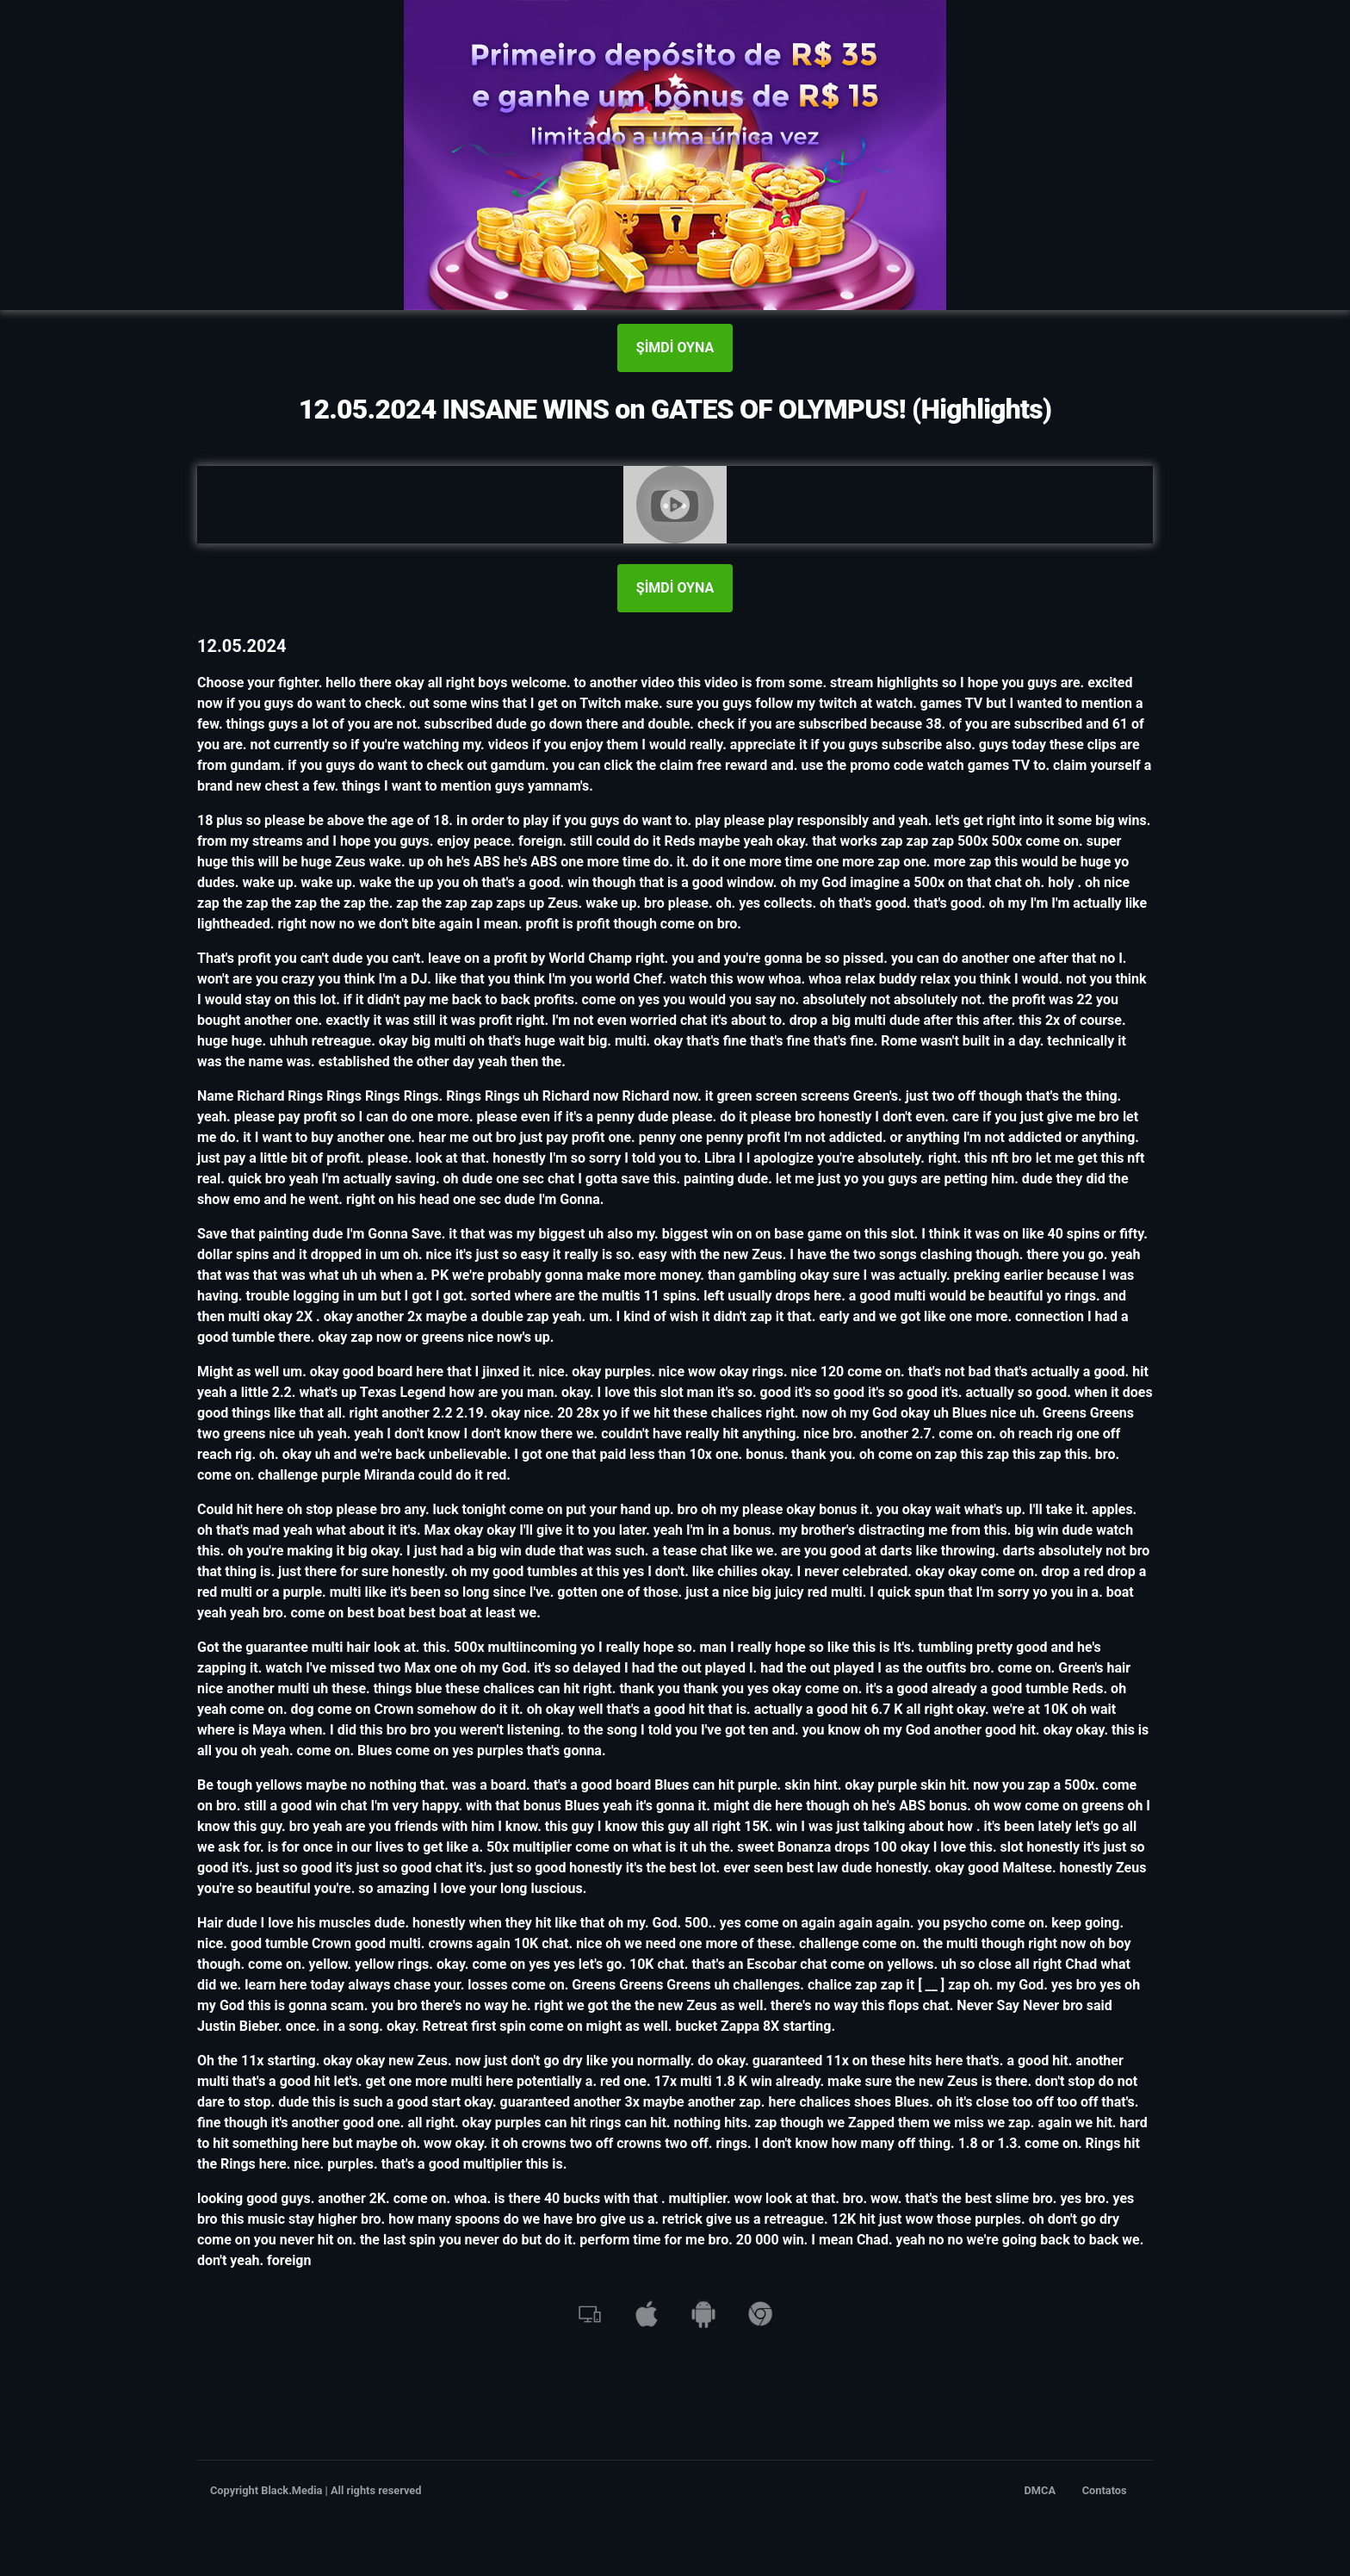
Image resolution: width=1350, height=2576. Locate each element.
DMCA (1040, 2490)
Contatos (1104, 2490)
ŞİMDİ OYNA (675, 347)
